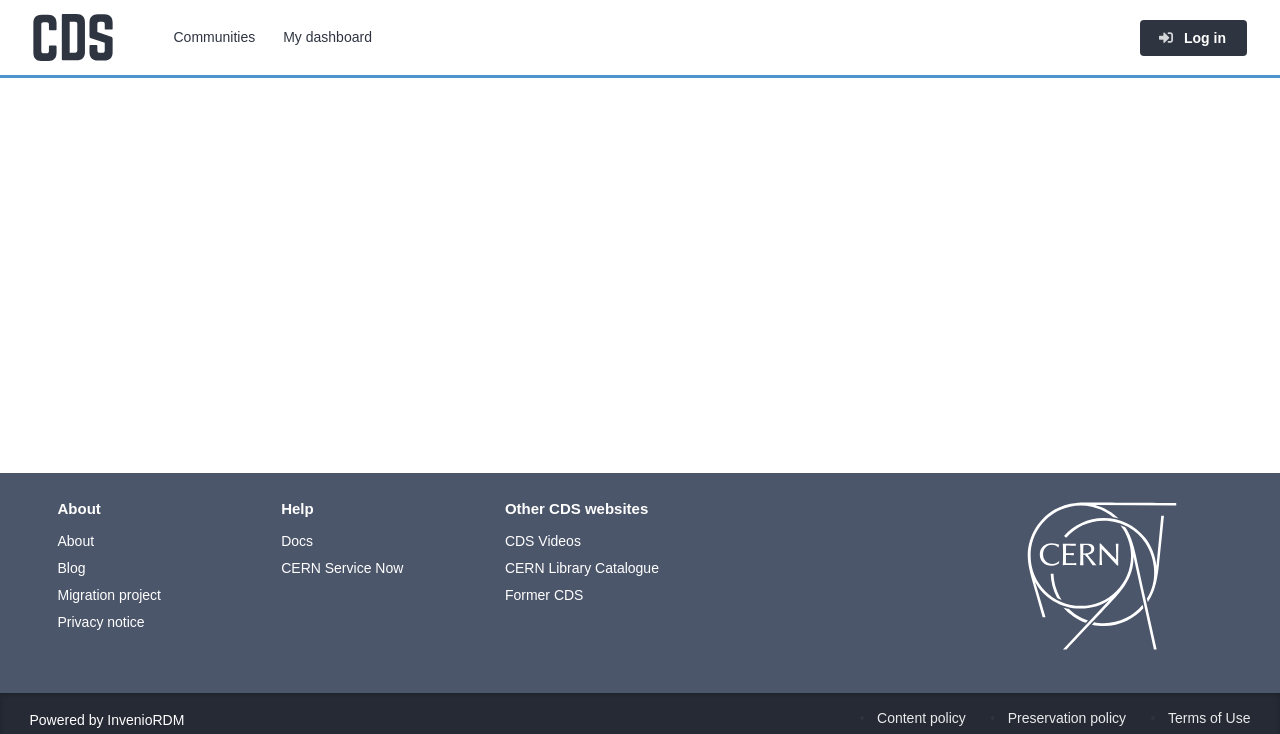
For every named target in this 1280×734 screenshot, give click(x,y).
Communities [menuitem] (215, 37)
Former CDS (544, 595)
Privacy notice (101, 622)
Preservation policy (1067, 718)
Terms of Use (1209, 718)
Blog (72, 568)
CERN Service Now (342, 568)
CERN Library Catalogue (582, 568)
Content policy (921, 718)
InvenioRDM (145, 720)
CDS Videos (543, 541)
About (76, 541)
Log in (1192, 38)
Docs (297, 541)
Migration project (110, 595)
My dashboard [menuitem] (327, 37)
